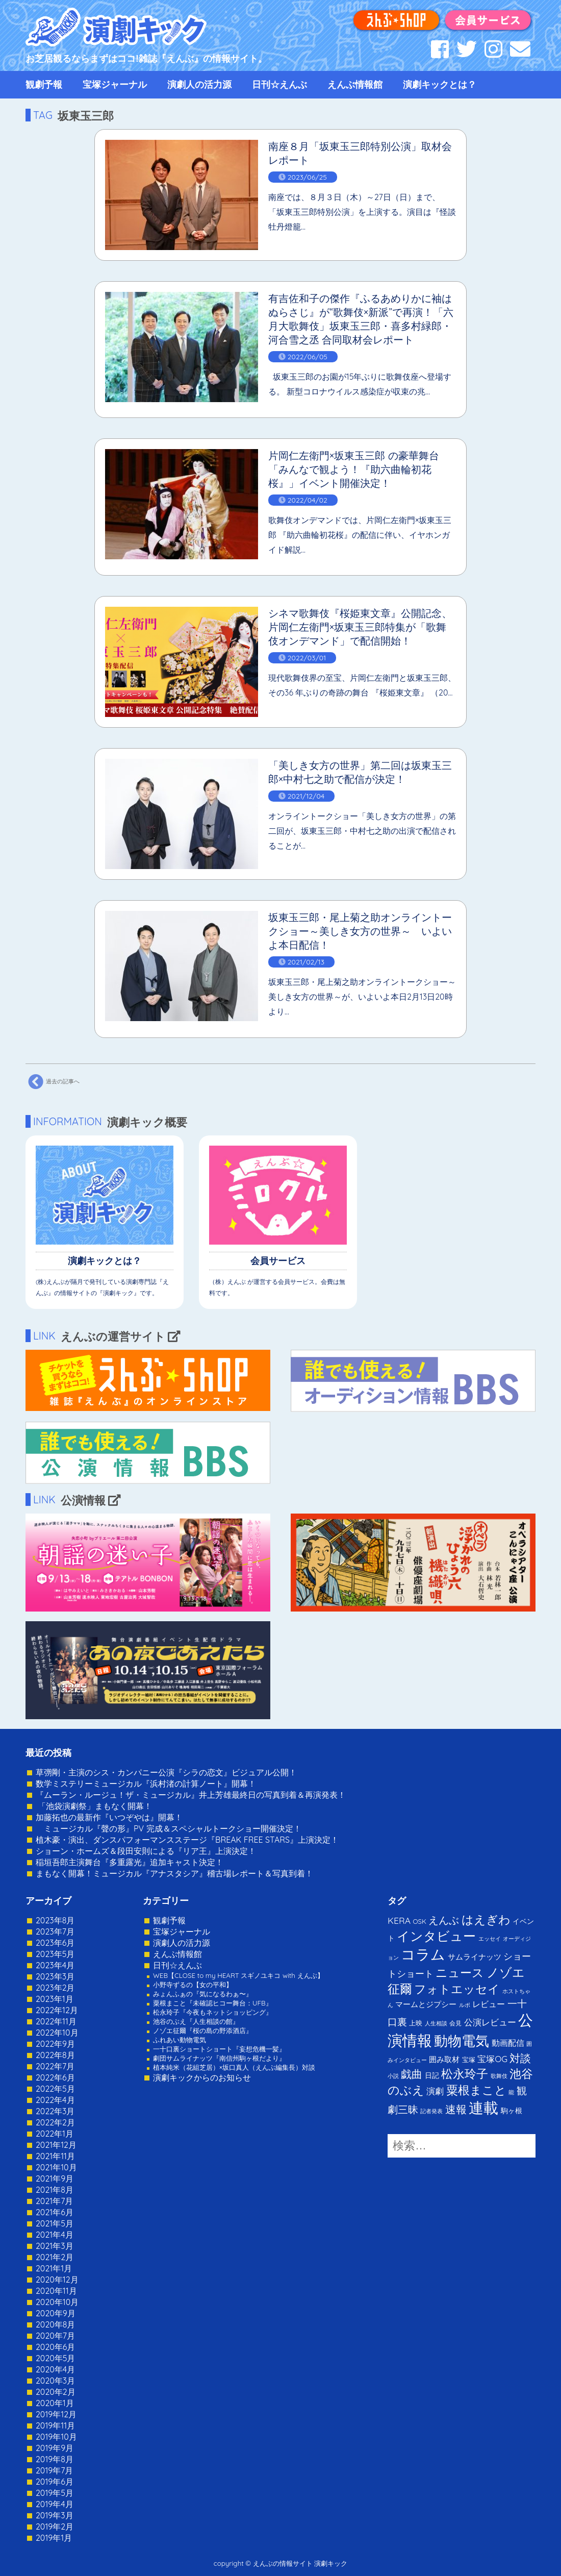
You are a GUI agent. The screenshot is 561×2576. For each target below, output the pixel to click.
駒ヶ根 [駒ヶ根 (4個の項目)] (511, 2110)
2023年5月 (55, 1954)
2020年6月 (55, 2347)
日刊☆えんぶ (279, 84)
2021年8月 (54, 2190)
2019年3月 (54, 2515)
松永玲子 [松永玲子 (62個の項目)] (464, 2073)
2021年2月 (54, 2257)
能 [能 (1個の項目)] (511, 2092)
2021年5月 (54, 2223)
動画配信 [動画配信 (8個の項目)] (508, 2043)
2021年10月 (56, 2167)
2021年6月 (54, 2212)
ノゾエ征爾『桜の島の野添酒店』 (202, 2030)
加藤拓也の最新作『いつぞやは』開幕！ (109, 1817)
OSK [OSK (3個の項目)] (419, 1921)
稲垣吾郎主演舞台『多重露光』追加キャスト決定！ (129, 1862)
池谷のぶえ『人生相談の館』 (196, 2021)
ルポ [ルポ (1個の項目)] (464, 2005)
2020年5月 (55, 2358)
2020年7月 (55, 2336)
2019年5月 (54, 2493)
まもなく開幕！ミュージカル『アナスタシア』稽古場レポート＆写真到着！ (174, 1873)
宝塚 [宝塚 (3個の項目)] (468, 2059)
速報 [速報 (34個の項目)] (456, 2109)
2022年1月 (54, 2133)
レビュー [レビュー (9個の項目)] (488, 2004)
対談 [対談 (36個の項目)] (520, 2058)
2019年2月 (54, 2526)
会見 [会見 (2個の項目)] (455, 2023)
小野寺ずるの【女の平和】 (193, 1984)
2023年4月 (55, 1965)
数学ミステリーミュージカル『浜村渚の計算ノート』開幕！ (146, 1783)
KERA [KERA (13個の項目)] (399, 1920)
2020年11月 (56, 2291)
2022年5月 (55, 2089)
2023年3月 (55, 1976)
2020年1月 (55, 2403)
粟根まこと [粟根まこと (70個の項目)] (476, 2090)
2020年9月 (55, 2313)
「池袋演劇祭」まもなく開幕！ (94, 1806)
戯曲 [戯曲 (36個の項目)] (411, 2073)
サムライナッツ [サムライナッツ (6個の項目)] (474, 1957)
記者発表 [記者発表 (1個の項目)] (431, 2111)
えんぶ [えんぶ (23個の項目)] (443, 1920)
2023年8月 (55, 1920)
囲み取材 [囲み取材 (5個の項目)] (444, 2059)
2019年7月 (54, 2470)
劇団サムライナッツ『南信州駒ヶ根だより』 (219, 2058)
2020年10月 (57, 2302)
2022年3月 (55, 2111)
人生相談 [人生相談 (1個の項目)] (436, 2023)
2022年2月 (55, 2122)
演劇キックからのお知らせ (202, 2077)
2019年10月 (56, 2437)
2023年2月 (55, 1988)
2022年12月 (57, 2010)
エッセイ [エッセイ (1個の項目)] (489, 1938)
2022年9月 (55, 2044)
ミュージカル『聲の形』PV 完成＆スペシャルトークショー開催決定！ (168, 1828)
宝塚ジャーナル (115, 84)
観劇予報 (44, 84)
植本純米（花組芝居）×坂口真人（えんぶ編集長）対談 (234, 2067)
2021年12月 (56, 2145)
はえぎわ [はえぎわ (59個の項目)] (486, 1919)
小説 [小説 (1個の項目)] (393, 2075)
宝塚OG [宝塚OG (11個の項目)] (492, 2058)
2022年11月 (56, 2021)
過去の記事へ (53, 1081)
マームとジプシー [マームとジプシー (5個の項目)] (425, 2004)
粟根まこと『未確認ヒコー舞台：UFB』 (212, 2003)
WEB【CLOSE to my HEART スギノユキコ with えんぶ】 (238, 1975)
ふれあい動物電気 (179, 2040)
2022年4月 (55, 2100)
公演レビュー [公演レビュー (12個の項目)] (490, 2022)
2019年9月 (54, 2448)
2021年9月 (54, 2178)
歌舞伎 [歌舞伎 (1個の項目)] (499, 2075)
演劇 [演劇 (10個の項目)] (435, 2091)
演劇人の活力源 (199, 84)
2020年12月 (57, 2279)
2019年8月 (54, 2459)
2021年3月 (54, 2246)
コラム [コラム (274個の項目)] (423, 1954)
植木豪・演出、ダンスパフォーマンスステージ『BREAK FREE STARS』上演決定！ (187, 1840)
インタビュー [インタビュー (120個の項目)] (436, 1936)
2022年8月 (55, 2055)
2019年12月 (56, 2414)
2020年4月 (55, 2369)
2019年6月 (54, 2481)
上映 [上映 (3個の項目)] (415, 2023)
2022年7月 (55, 2066)
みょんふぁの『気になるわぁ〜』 (202, 1994)
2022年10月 (57, 2032)
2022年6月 (55, 2077)
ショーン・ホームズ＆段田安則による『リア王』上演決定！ (146, 1851)
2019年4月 (54, 2504)
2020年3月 (55, 2380)
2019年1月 (54, 2538)
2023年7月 (55, 1931)
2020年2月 (55, 2392)
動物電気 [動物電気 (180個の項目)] (461, 2040)
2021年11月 (55, 2156)
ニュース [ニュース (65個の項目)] (460, 1972)
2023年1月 (54, 1999)
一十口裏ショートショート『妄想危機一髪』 (219, 2049)
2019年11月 (55, 2425)
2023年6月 (55, 1943)
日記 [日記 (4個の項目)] (432, 2075)
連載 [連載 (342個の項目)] (483, 2107)
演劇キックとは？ (439, 84)
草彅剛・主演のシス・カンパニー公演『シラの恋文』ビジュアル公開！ (166, 1772)
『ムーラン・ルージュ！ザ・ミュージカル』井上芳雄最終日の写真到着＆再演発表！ (191, 1795)
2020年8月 (55, 2324)
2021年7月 (54, 2201)
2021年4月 (54, 2235)
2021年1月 (54, 2268)
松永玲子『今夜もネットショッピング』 (212, 2012)
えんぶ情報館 (354, 84)
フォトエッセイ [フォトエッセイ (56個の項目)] (457, 1988)
